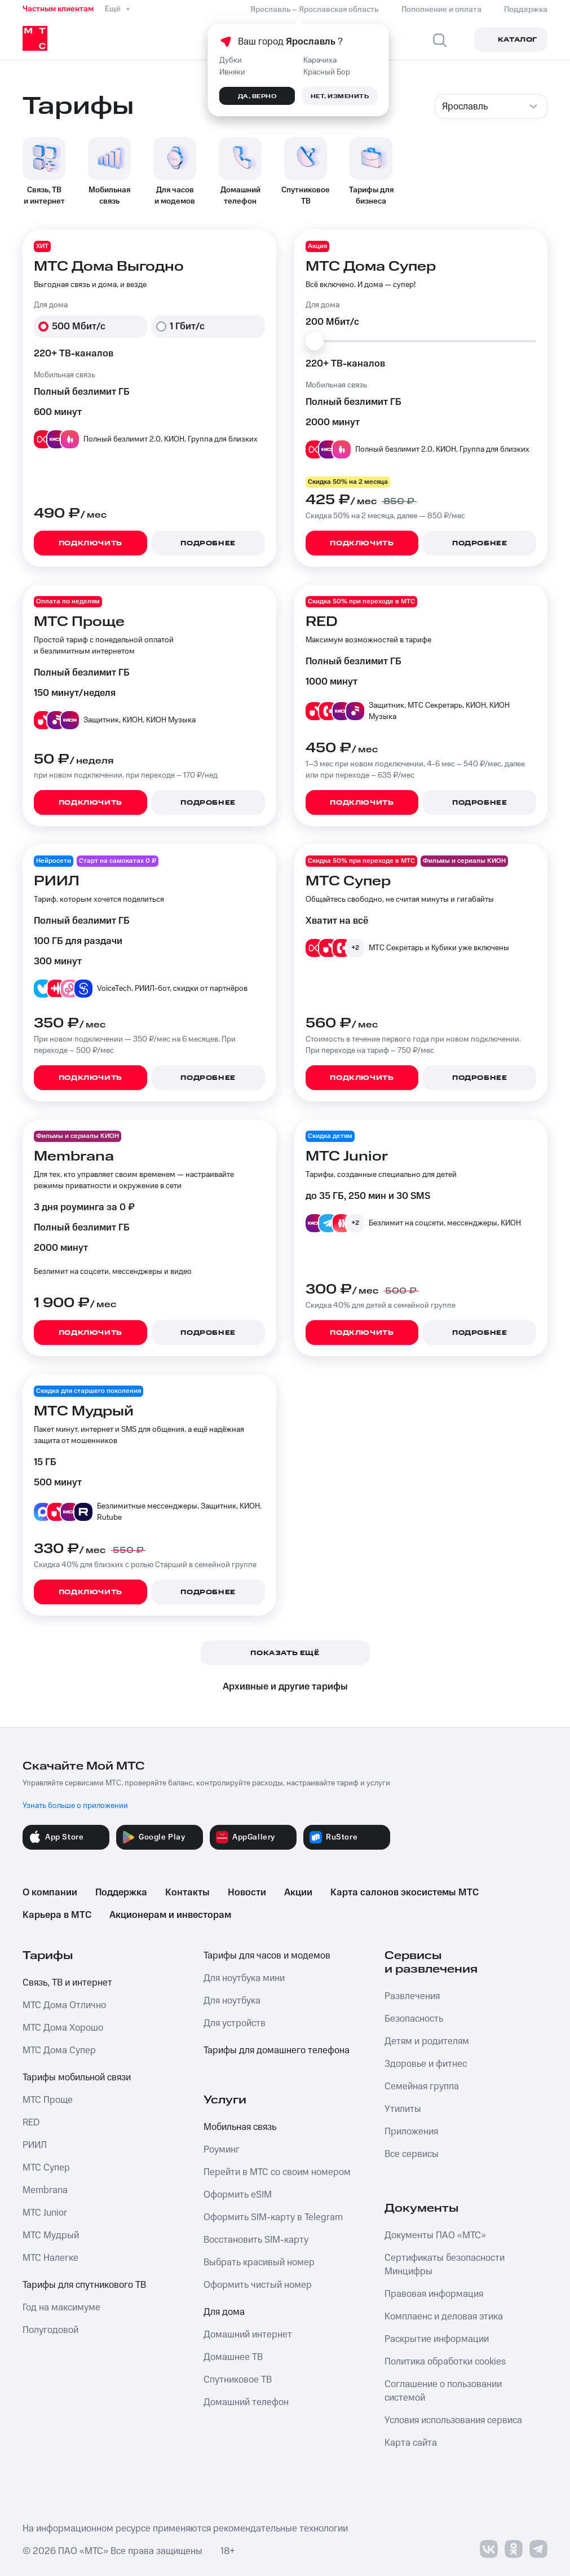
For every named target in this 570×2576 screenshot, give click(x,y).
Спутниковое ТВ (238, 2380)
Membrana (45, 2190)
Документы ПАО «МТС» (435, 2235)
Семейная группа (422, 2086)
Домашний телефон (246, 2402)
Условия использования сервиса (453, 2420)
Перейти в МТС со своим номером (277, 2172)
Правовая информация (434, 2294)
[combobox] (491, 106)
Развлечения (412, 1996)
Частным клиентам (58, 9)
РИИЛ (35, 2145)
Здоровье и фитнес (426, 2064)
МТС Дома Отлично (64, 2005)
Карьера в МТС (57, 1915)
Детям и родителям (427, 2041)
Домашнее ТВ (233, 2357)
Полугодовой (50, 2330)
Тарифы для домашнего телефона (277, 2050)
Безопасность (414, 2019)
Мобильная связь (240, 2127)
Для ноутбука (232, 2001)
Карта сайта (411, 2443)
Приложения (411, 2131)
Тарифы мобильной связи (77, 2077)
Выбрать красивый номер (259, 2262)
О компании (50, 1892)
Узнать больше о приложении (75, 1805)
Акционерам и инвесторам (170, 1915)
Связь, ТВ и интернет (67, 1983)
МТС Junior (45, 2213)
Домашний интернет (248, 2334)
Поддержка (121, 1892)
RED (31, 2122)
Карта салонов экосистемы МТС (404, 1892)
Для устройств (235, 2023)
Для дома (224, 2312)
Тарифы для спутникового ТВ (84, 2285)
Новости (247, 1892)
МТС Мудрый (51, 2235)
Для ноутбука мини (244, 1978)
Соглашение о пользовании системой (443, 2391)
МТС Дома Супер (59, 2050)
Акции (298, 1892)
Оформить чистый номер (258, 2285)
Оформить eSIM (238, 2195)
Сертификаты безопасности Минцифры (445, 2264)
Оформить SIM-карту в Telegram (273, 2217)
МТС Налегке (50, 2258)
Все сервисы (412, 2154)
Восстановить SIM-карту (256, 2240)
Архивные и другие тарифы (285, 1686)
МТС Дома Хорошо (63, 2028)
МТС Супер (46, 2167)
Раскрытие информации (437, 2339)
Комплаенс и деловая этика (444, 2316)
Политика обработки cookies (445, 2361)
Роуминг (222, 2149)
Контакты (187, 1892)
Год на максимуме (61, 2307)
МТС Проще (48, 2100)
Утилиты (403, 2109)
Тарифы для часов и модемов (267, 1955)
